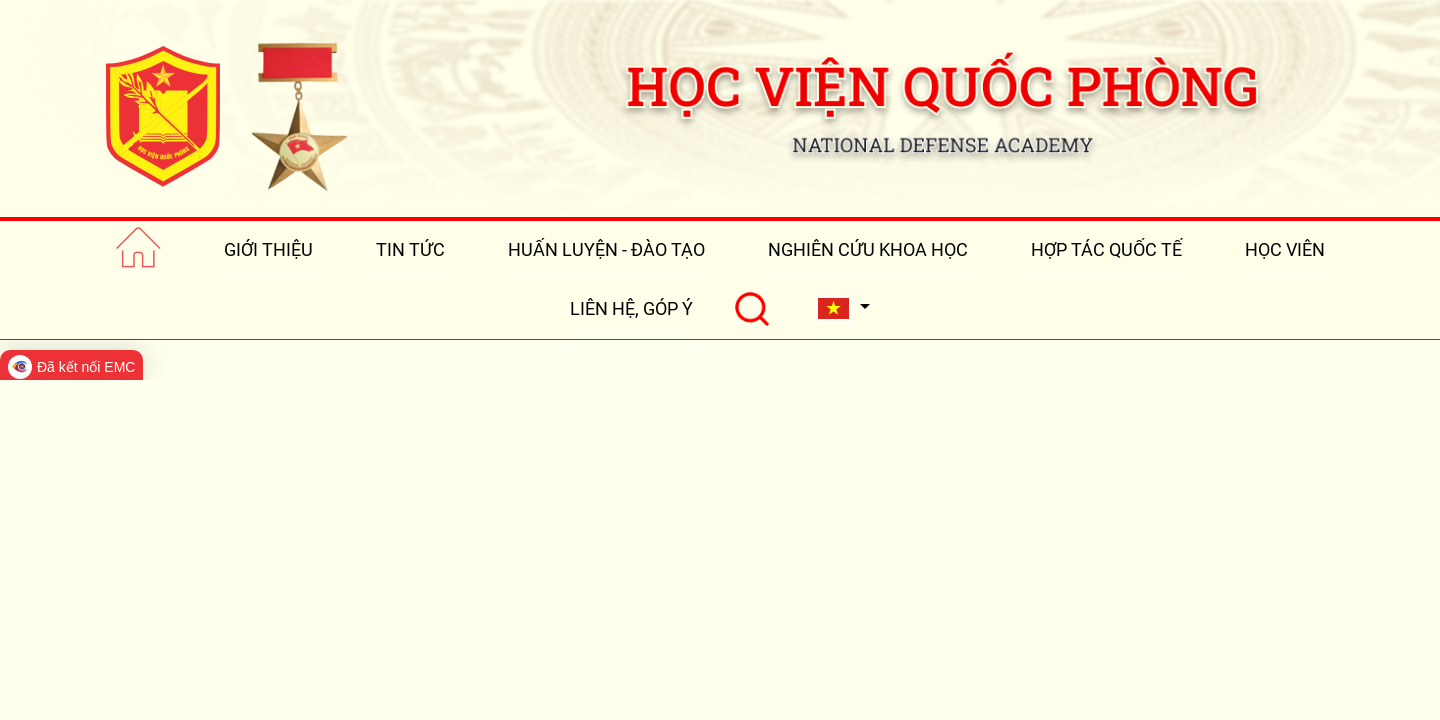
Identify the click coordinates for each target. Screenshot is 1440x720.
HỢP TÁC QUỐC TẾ (1106, 249)
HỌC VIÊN (1285, 249)
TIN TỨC (410, 249)
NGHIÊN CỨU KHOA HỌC (868, 249)
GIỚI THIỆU (268, 249)
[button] (843, 308)
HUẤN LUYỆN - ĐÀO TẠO (606, 249)
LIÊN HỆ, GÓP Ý (631, 308)
